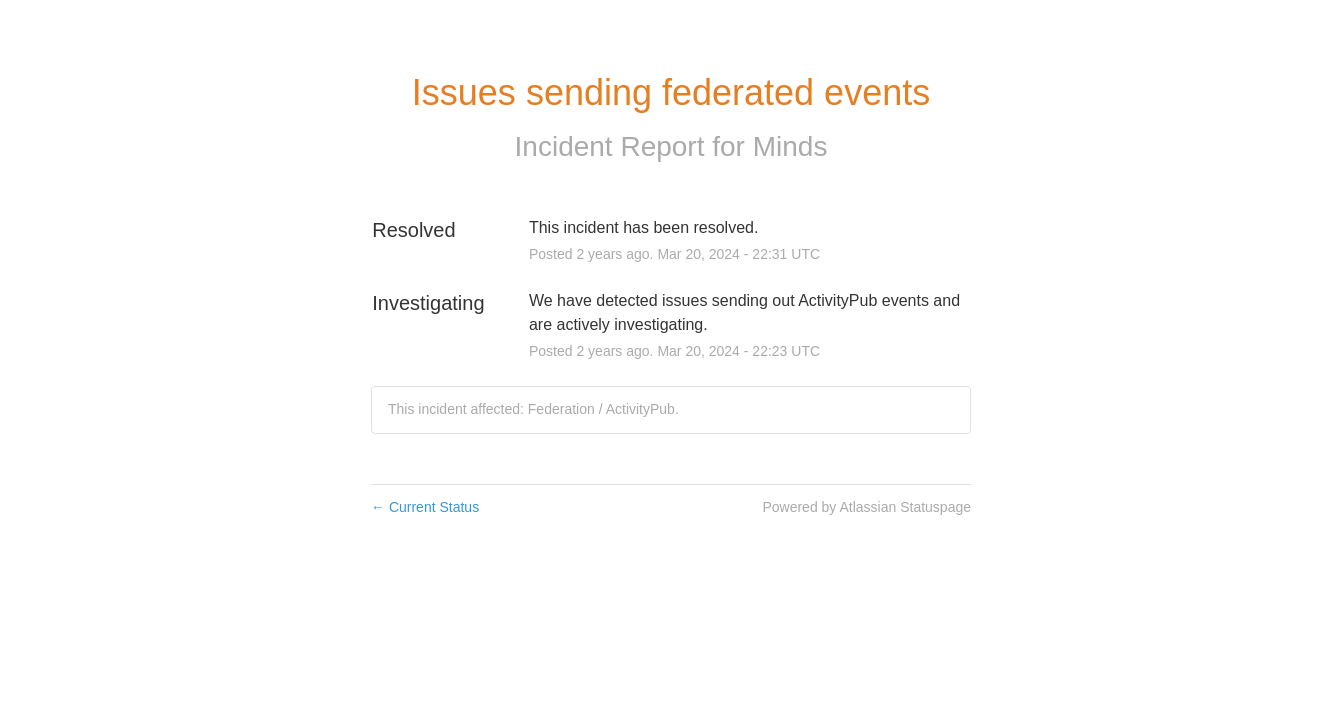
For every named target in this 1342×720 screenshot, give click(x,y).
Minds (790, 146)
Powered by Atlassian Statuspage (866, 507)
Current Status (425, 507)
